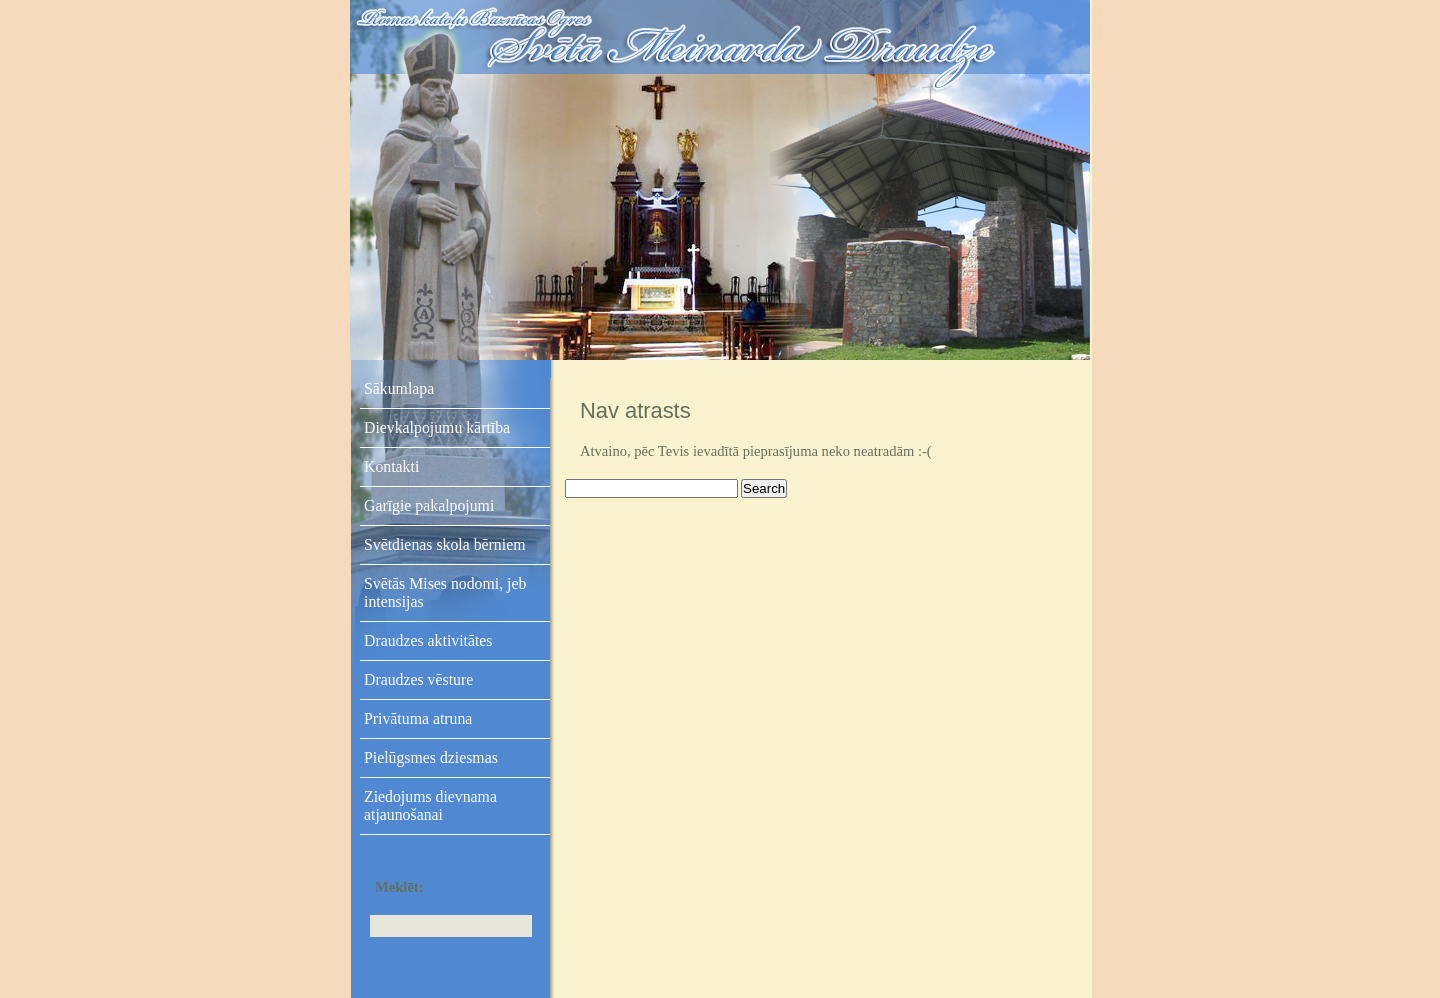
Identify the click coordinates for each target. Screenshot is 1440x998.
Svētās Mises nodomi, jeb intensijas (445, 592)
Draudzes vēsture (418, 679)
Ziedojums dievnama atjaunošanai (430, 805)
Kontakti (391, 466)
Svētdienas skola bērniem (444, 544)
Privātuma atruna (418, 718)
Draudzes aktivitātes (428, 640)
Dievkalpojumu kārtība (437, 427)
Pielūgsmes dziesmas (431, 757)
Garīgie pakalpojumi (429, 505)
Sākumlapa (399, 388)
